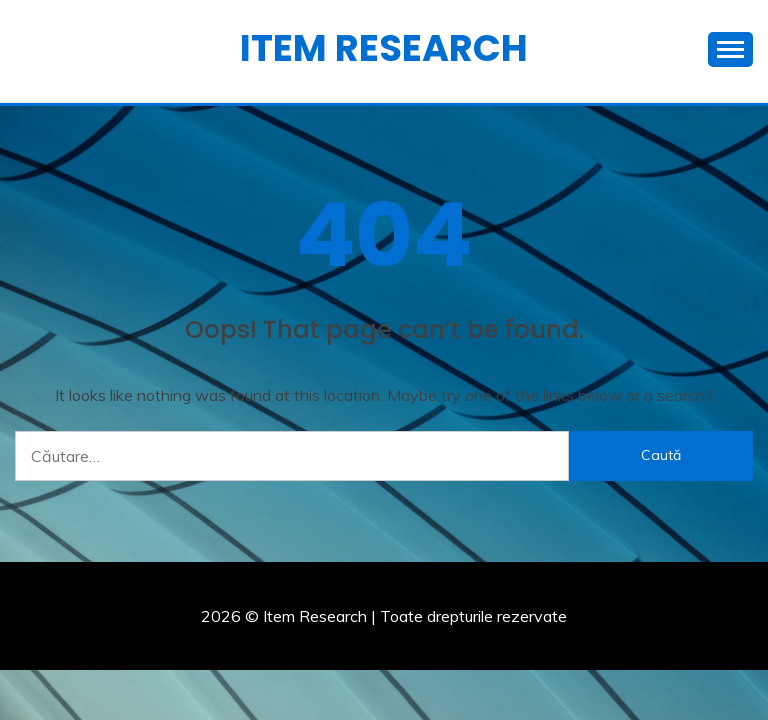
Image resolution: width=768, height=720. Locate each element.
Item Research (384, 48)
